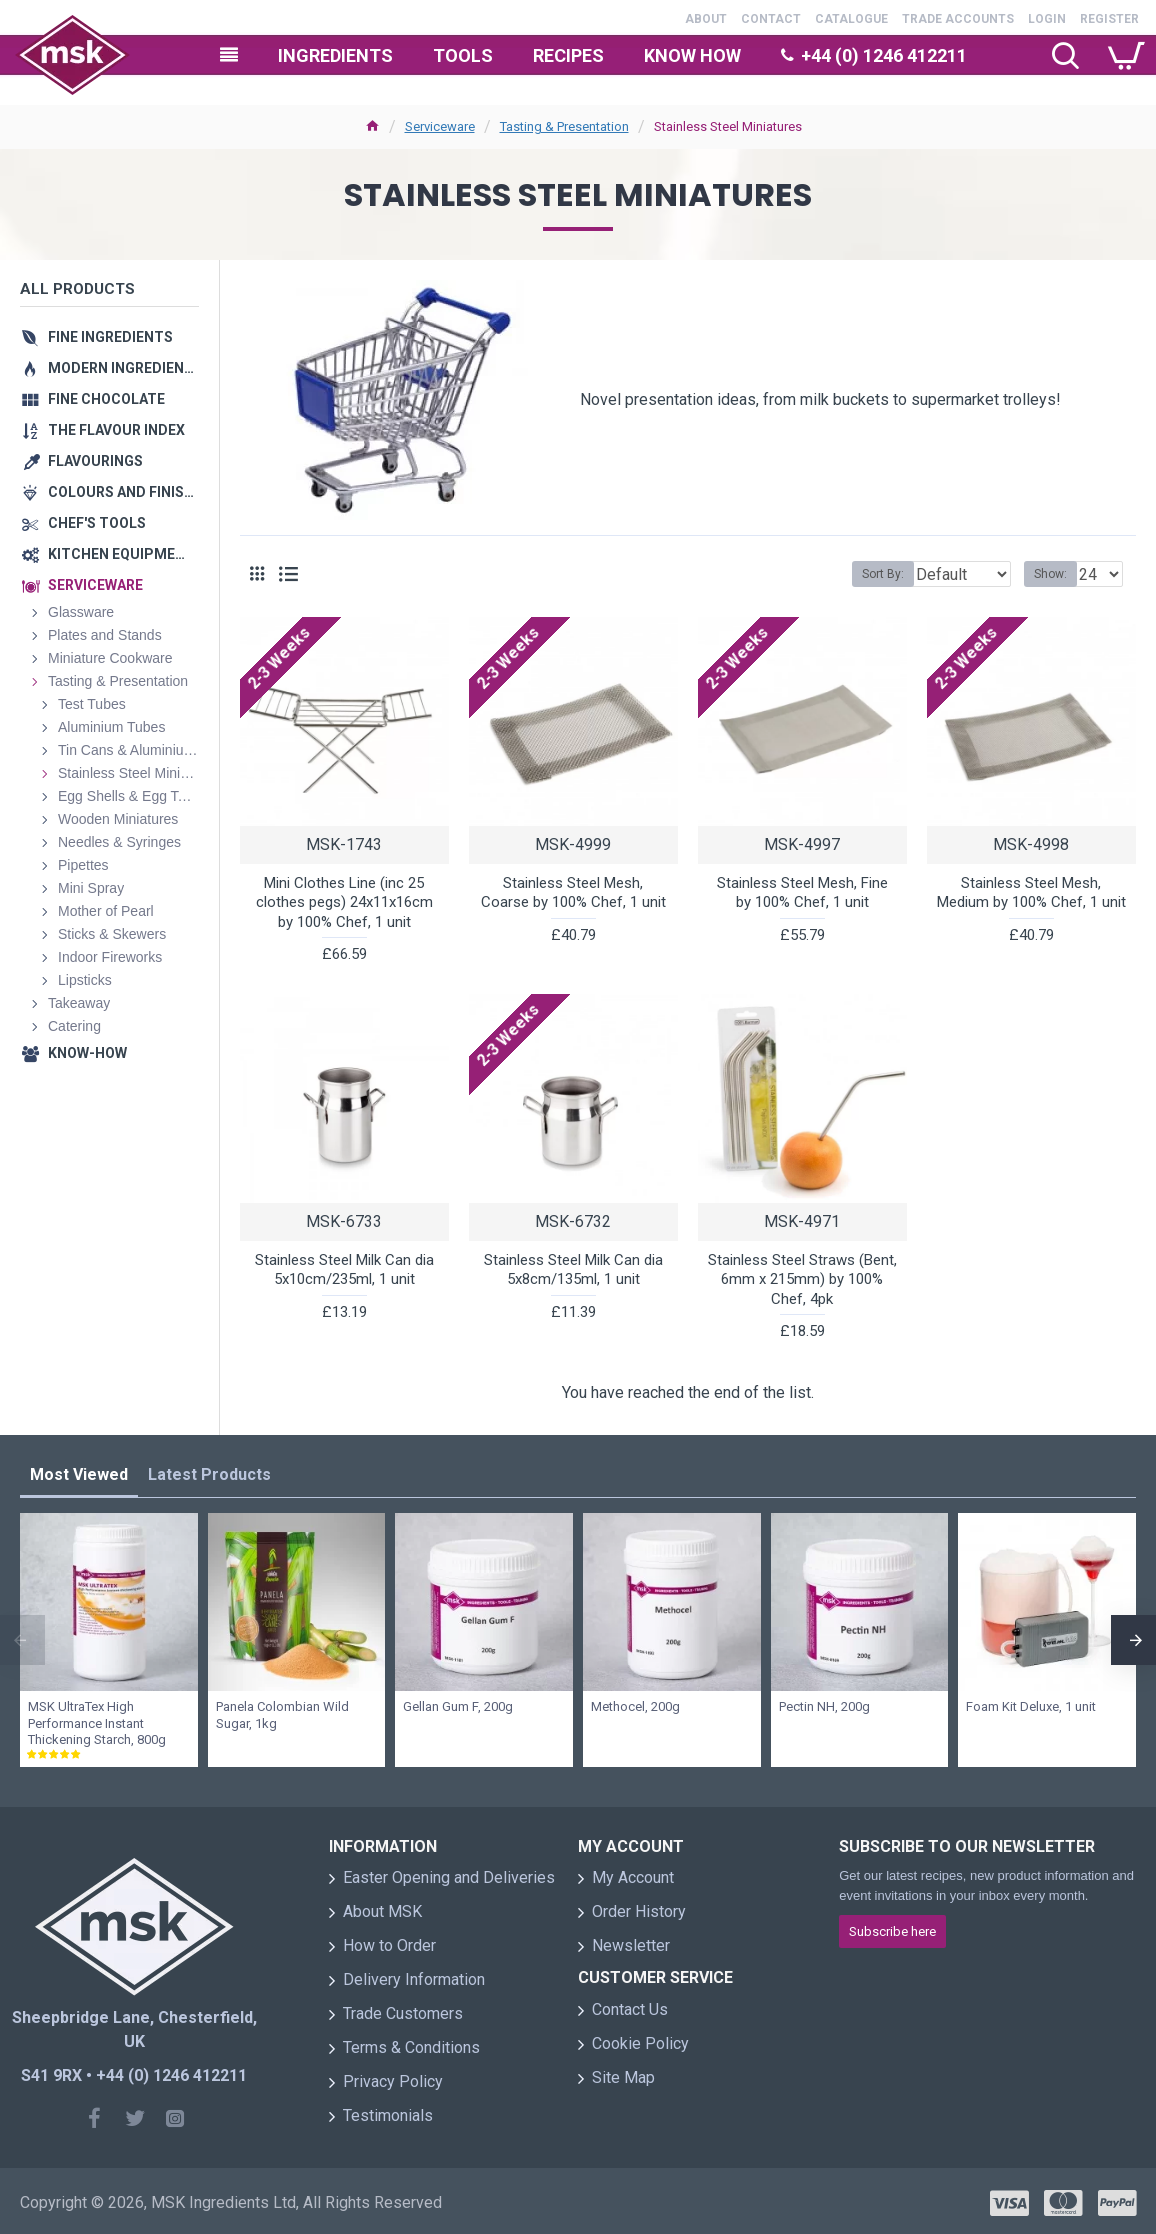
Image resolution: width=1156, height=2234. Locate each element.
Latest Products (209, 1474)
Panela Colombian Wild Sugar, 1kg (282, 1715)
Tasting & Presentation (564, 126)
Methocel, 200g (635, 1706)
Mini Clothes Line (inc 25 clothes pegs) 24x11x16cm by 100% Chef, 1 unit (344, 902)
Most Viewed (79, 1474)
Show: (1056, 574)
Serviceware (440, 126)
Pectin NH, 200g (824, 1706)
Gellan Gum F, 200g (458, 1706)
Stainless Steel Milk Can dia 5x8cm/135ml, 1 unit (573, 1270)
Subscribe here (892, 1931)
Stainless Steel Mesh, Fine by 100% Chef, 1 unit (802, 893)
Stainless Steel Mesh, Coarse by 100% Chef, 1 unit (573, 893)
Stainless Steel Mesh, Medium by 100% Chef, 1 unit (1031, 893)
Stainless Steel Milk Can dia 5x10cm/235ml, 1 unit (344, 1270)
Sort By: (868, 574)
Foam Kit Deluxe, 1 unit (1031, 1706)
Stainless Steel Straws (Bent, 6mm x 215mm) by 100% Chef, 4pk (802, 1279)
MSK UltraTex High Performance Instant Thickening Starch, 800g (97, 1723)
